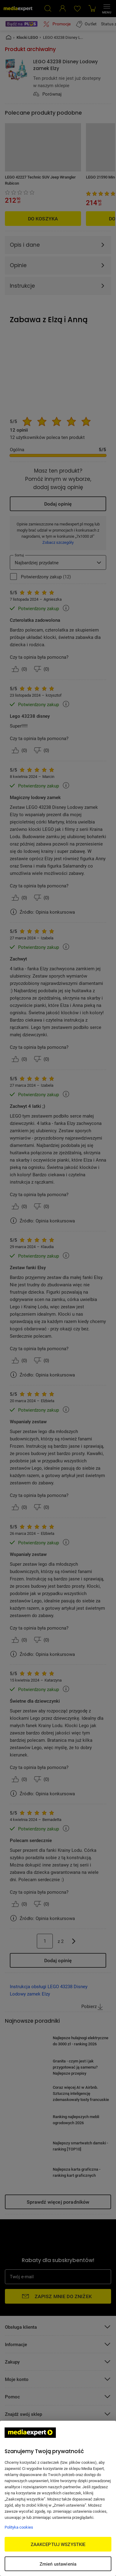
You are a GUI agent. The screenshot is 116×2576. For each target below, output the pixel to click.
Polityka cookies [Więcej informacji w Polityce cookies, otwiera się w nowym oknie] (19, 2527)
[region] (58, 2498)
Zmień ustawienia (58, 2564)
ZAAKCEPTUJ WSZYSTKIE (58, 2544)
